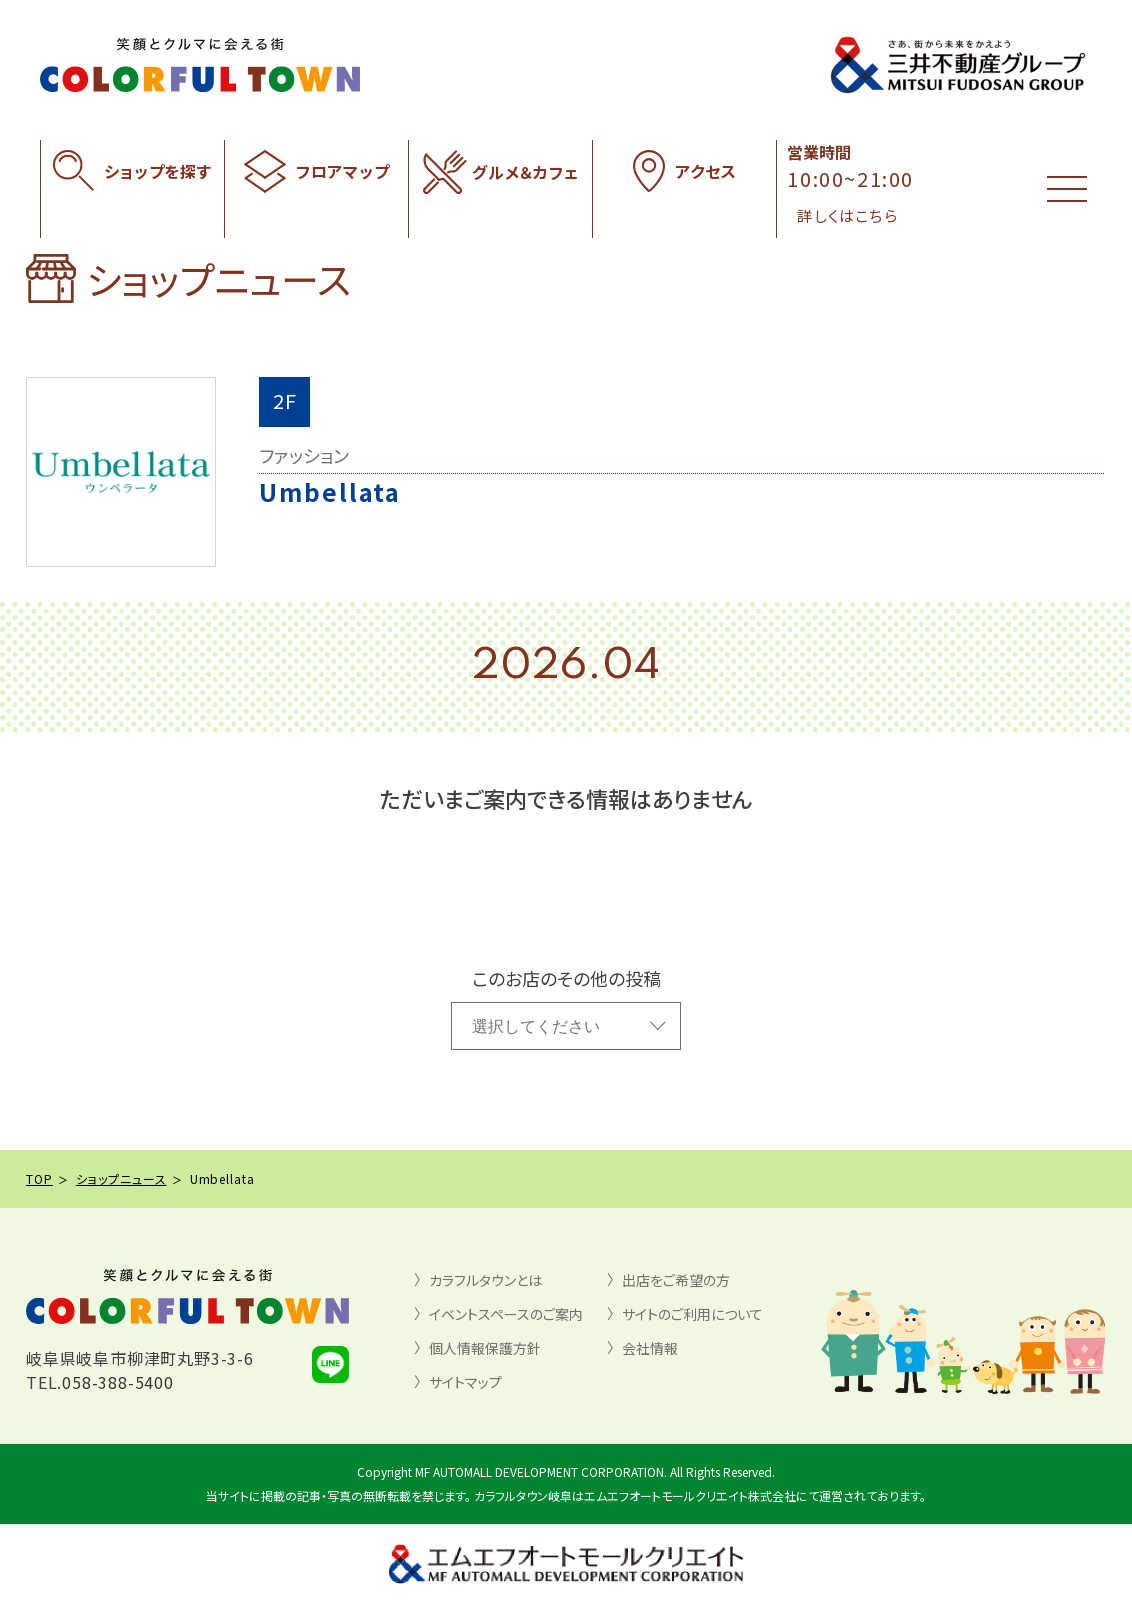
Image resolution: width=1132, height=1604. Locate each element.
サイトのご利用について (692, 1314)
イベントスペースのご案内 (506, 1314)
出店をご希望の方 (676, 1280)
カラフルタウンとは (485, 1280)
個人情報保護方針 (485, 1348)
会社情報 (650, 1348)
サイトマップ (465, 1382)
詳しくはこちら (847, 215)
